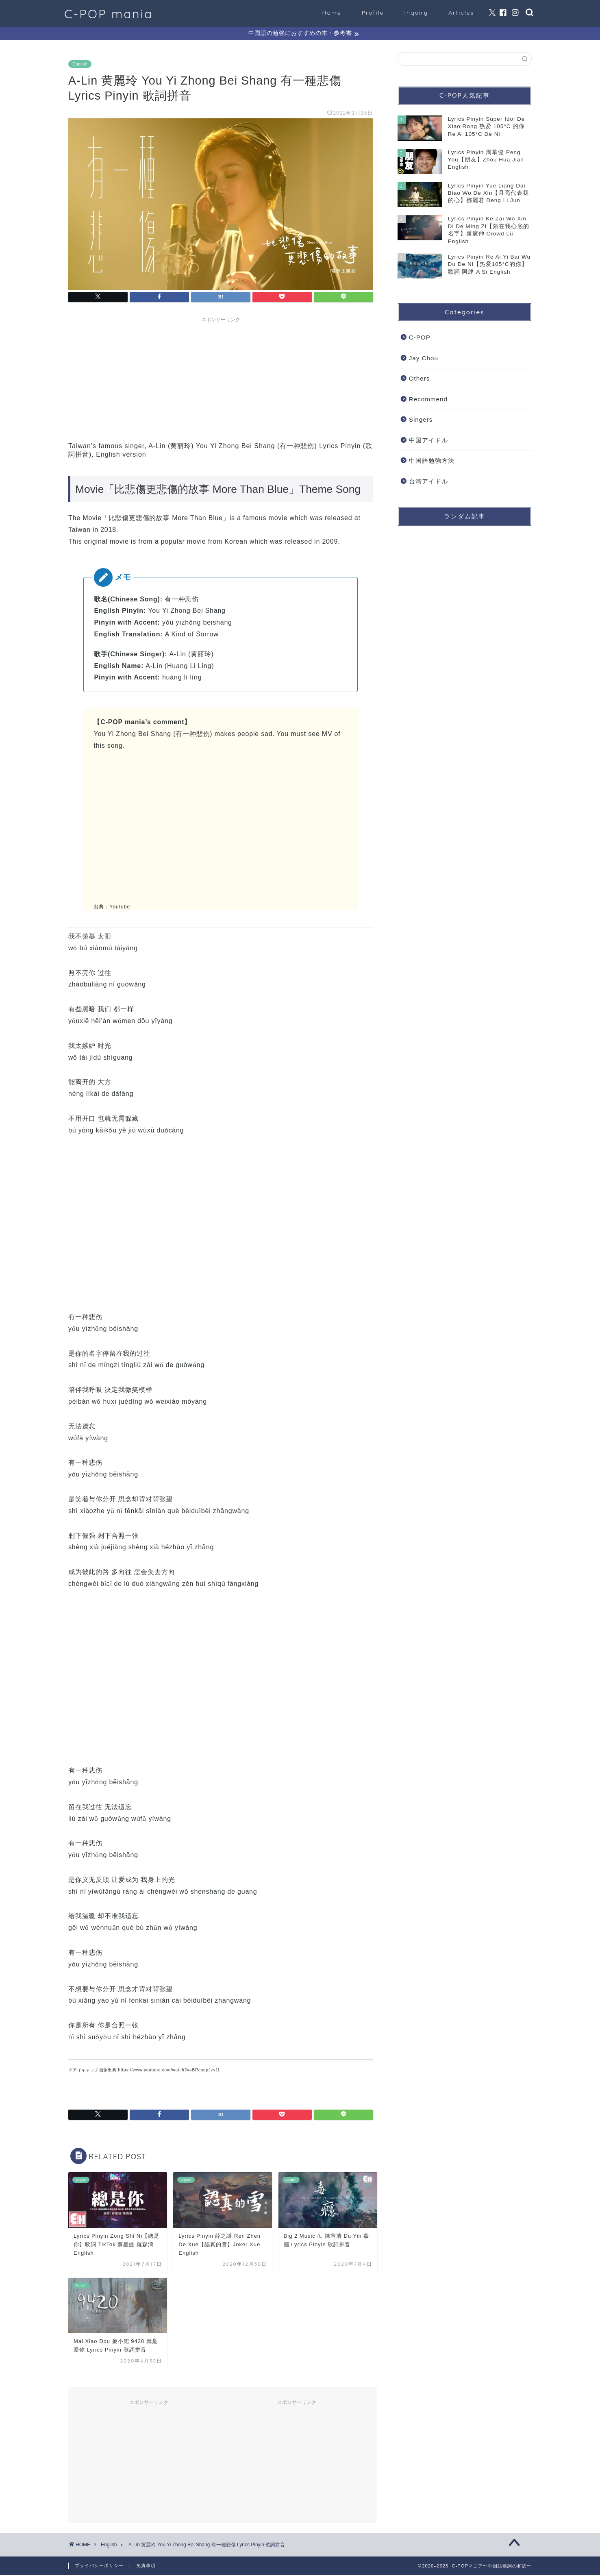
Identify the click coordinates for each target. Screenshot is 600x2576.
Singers (421, 420)
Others (419, 379)
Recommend (428, 399)
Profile (373, 12)
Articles (461, 12)
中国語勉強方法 (431, 461)
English (79, 65)
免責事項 (146, 2566)
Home (331, 12)
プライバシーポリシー (99, 2566)
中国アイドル (428, 441)
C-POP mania (108, 13)
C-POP (419, 338)
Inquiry (416, 12)
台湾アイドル (428, 482)
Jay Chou (423, 358)
